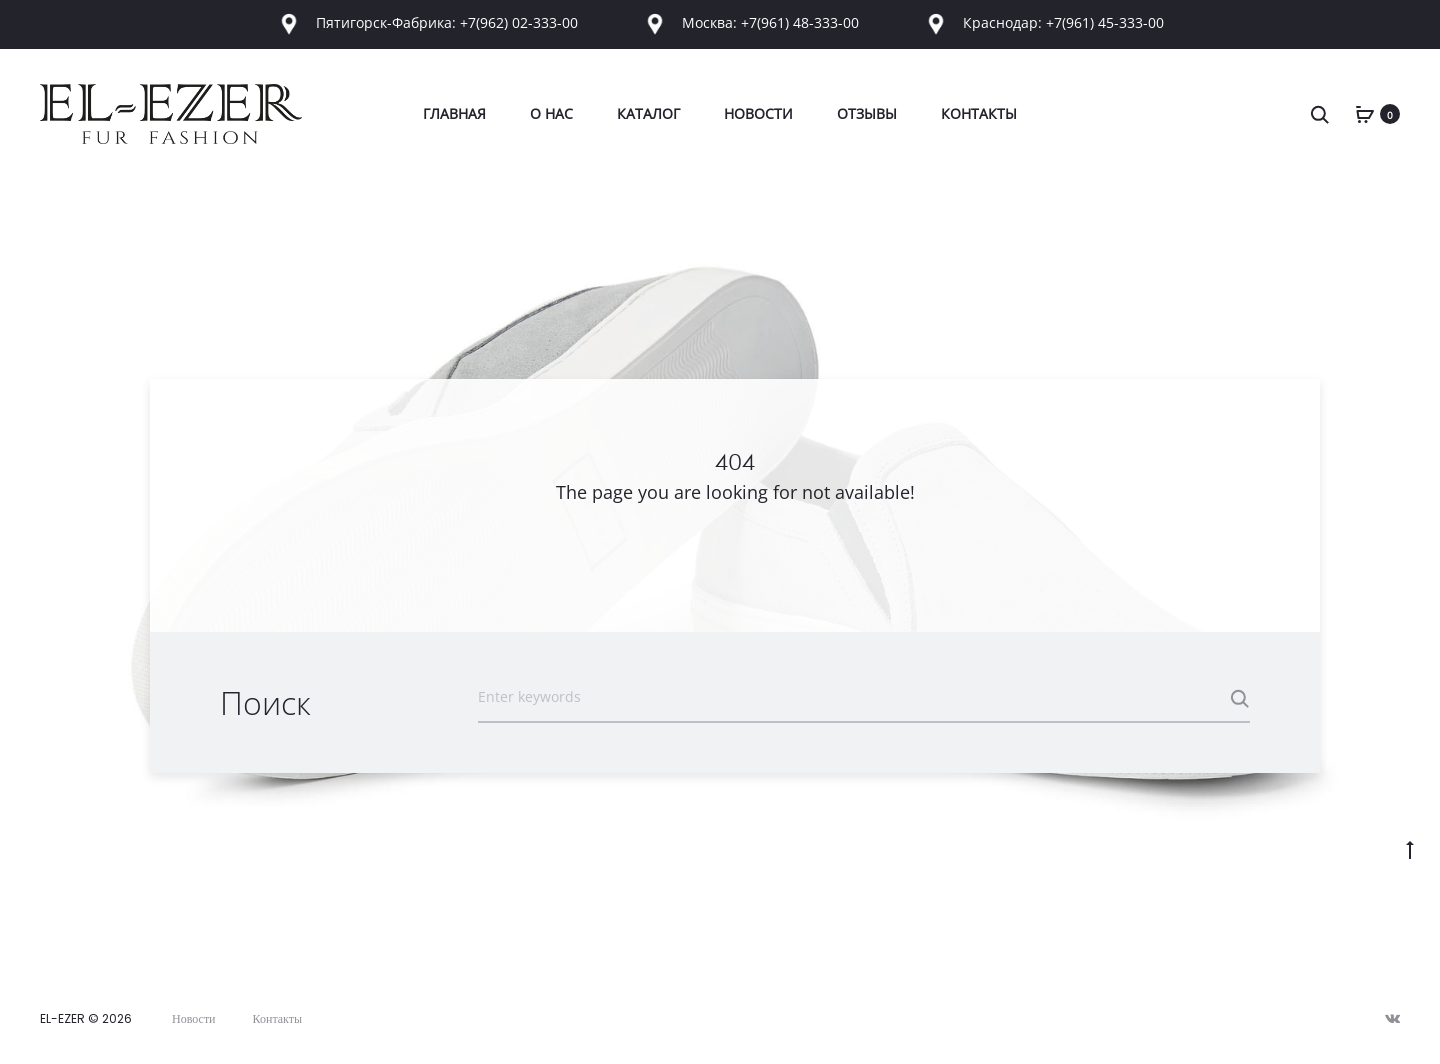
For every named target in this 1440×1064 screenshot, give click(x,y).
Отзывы (867, 113)
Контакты (979, 113)
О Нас (551, 113)
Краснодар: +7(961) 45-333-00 (1043, 22)
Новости (758, 113)
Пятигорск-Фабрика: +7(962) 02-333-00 (429, 22)
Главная (454, 113)
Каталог (648, 113)
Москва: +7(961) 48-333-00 (752, 22)
